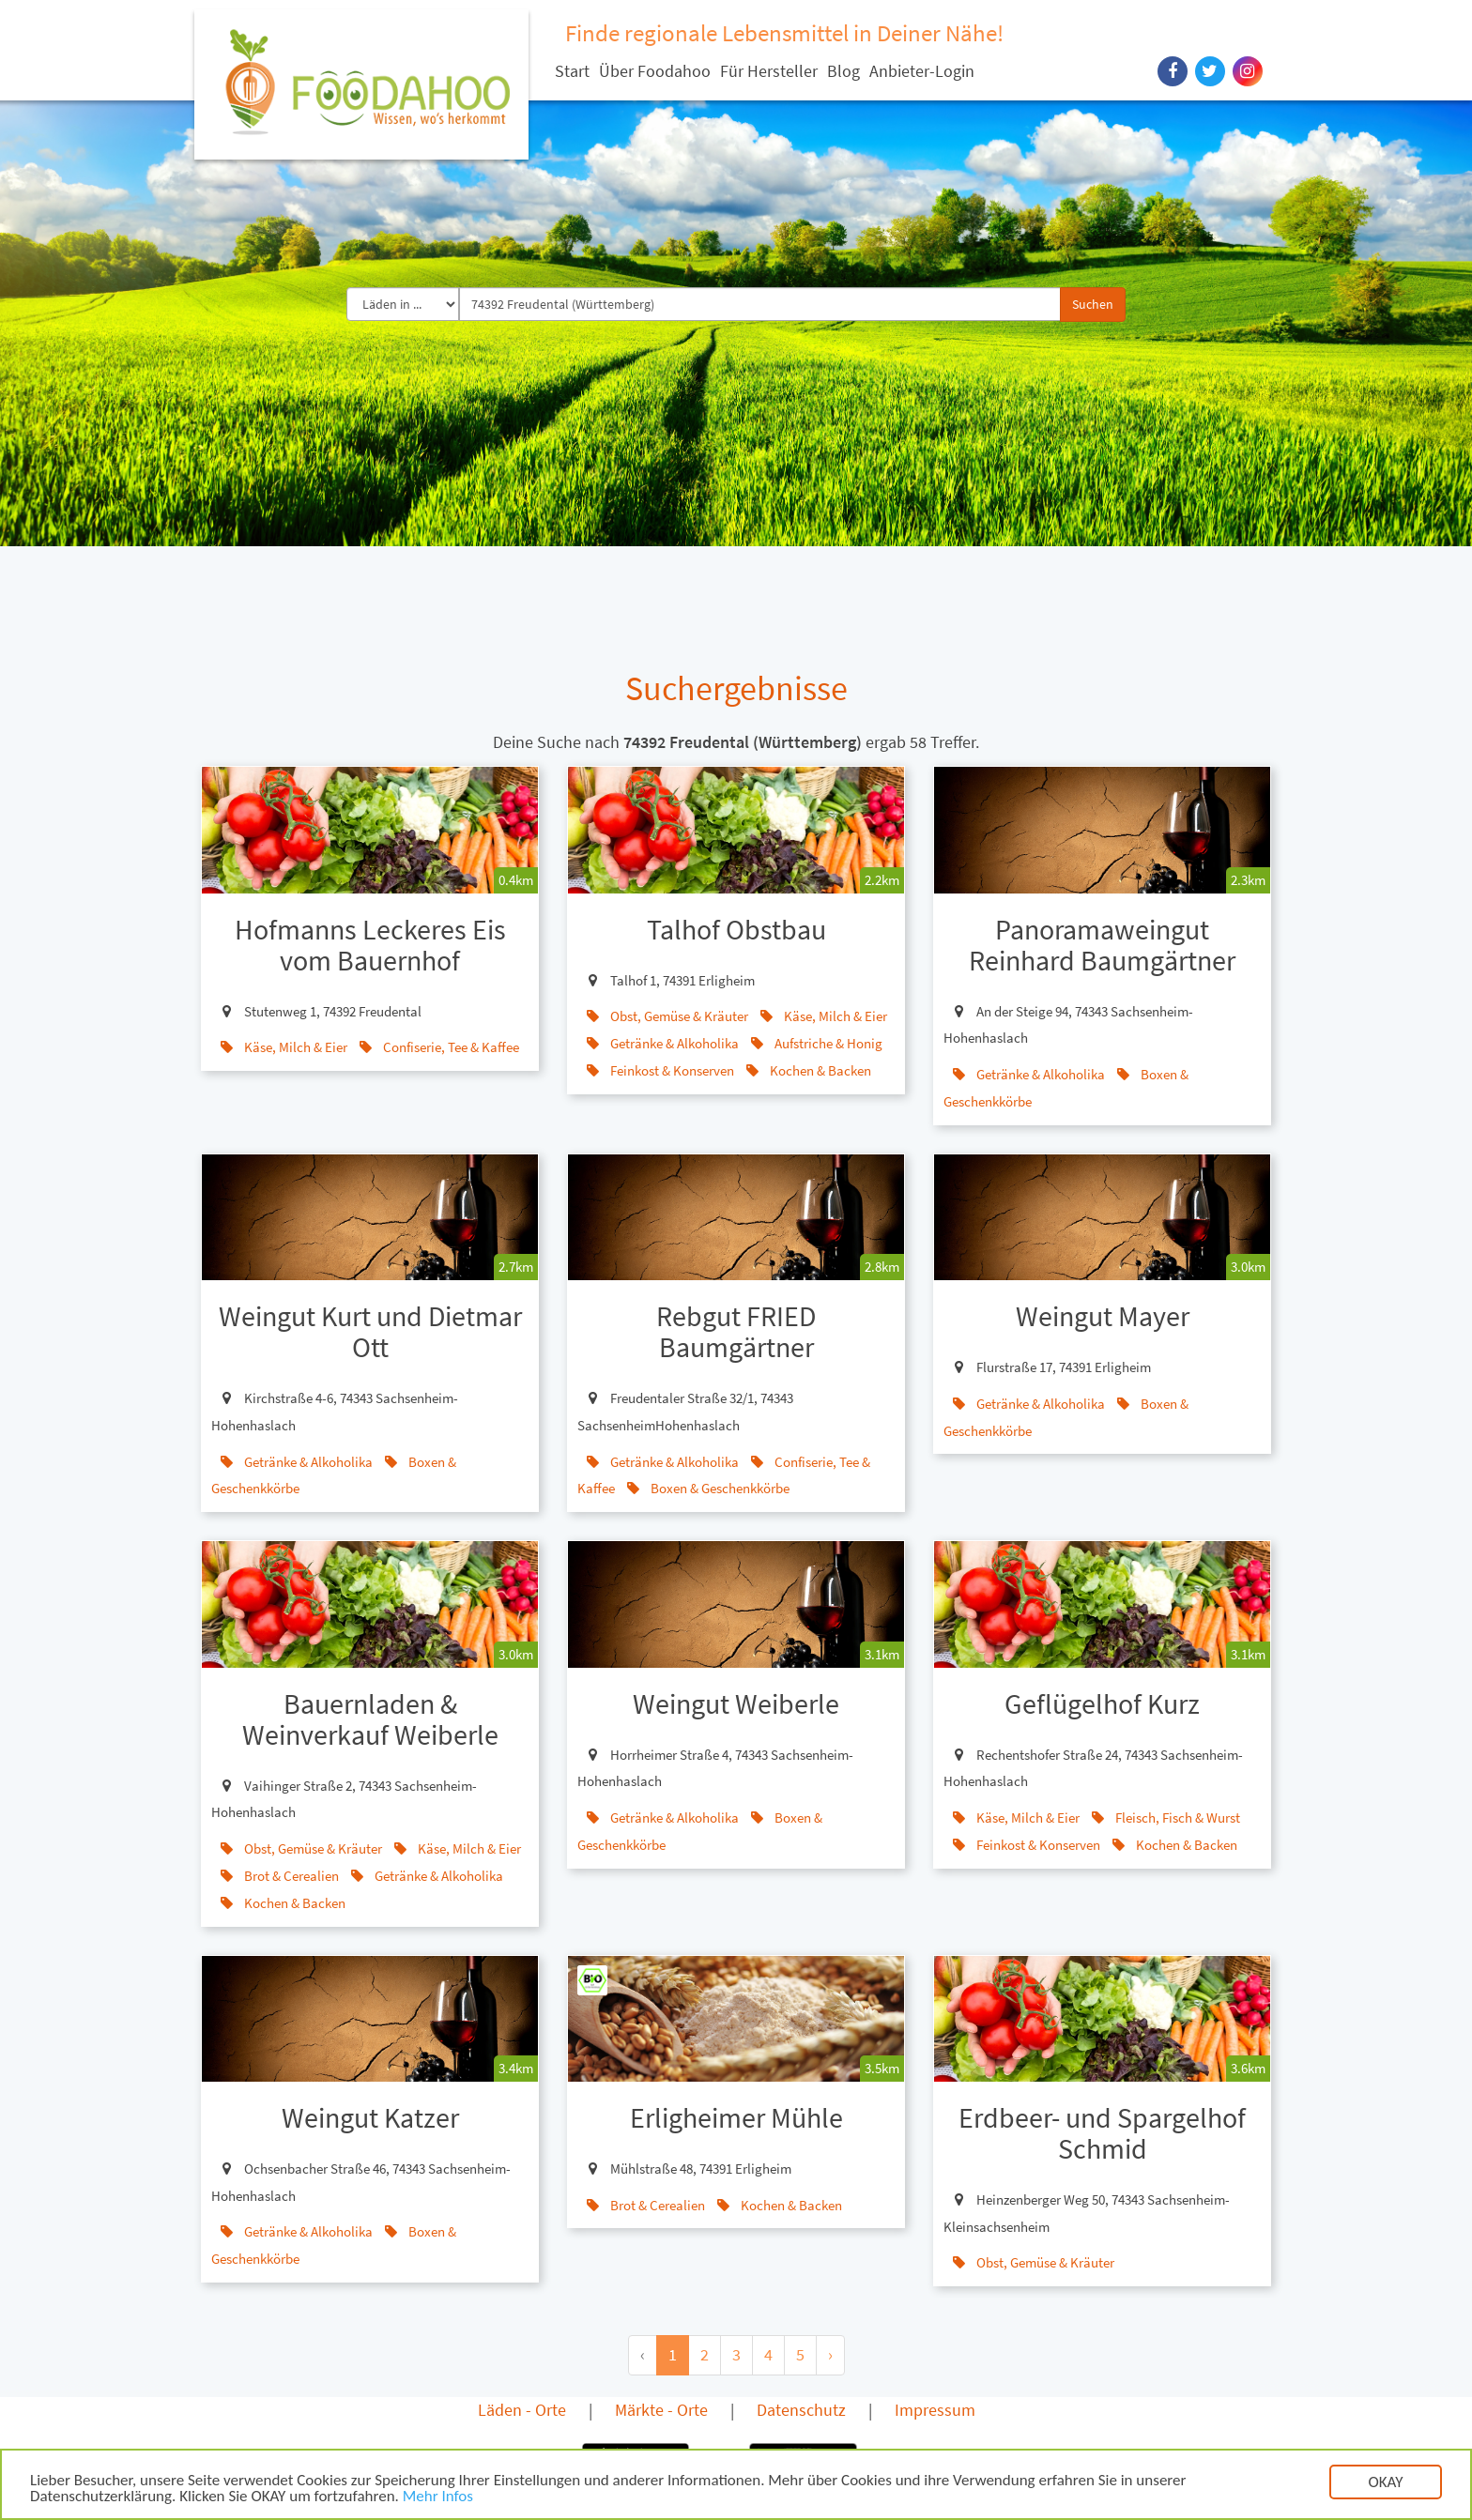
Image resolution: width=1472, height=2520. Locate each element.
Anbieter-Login (921, 71)
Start (572, 71)
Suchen (1092, 304)
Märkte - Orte (661, 2410)
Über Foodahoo (655, 71)
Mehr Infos (438, 2498)
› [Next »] (830, 2354)
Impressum (935, 2410)
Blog (843, 71)
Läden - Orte (522, 2410)
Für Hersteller (769, 71)
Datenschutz (801, 2410)
